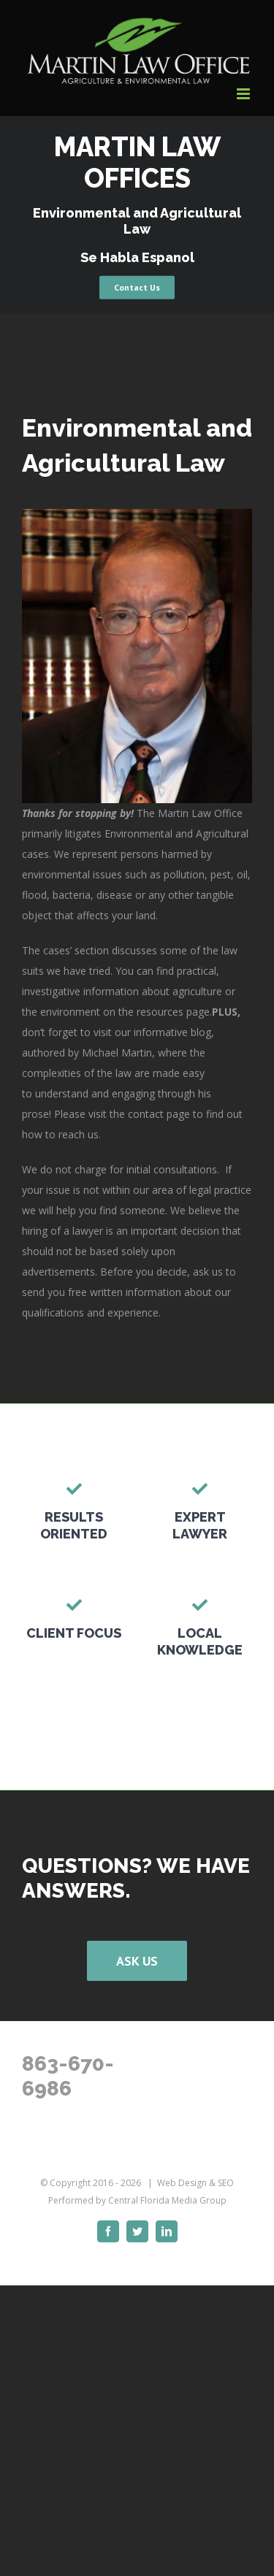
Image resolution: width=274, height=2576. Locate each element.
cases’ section (76, 950)
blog (201, 1032)
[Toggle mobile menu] (244, 93)
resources (160, 1012)
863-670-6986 (68, 2076)
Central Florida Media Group (167, 2200)
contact (146, 1114)
